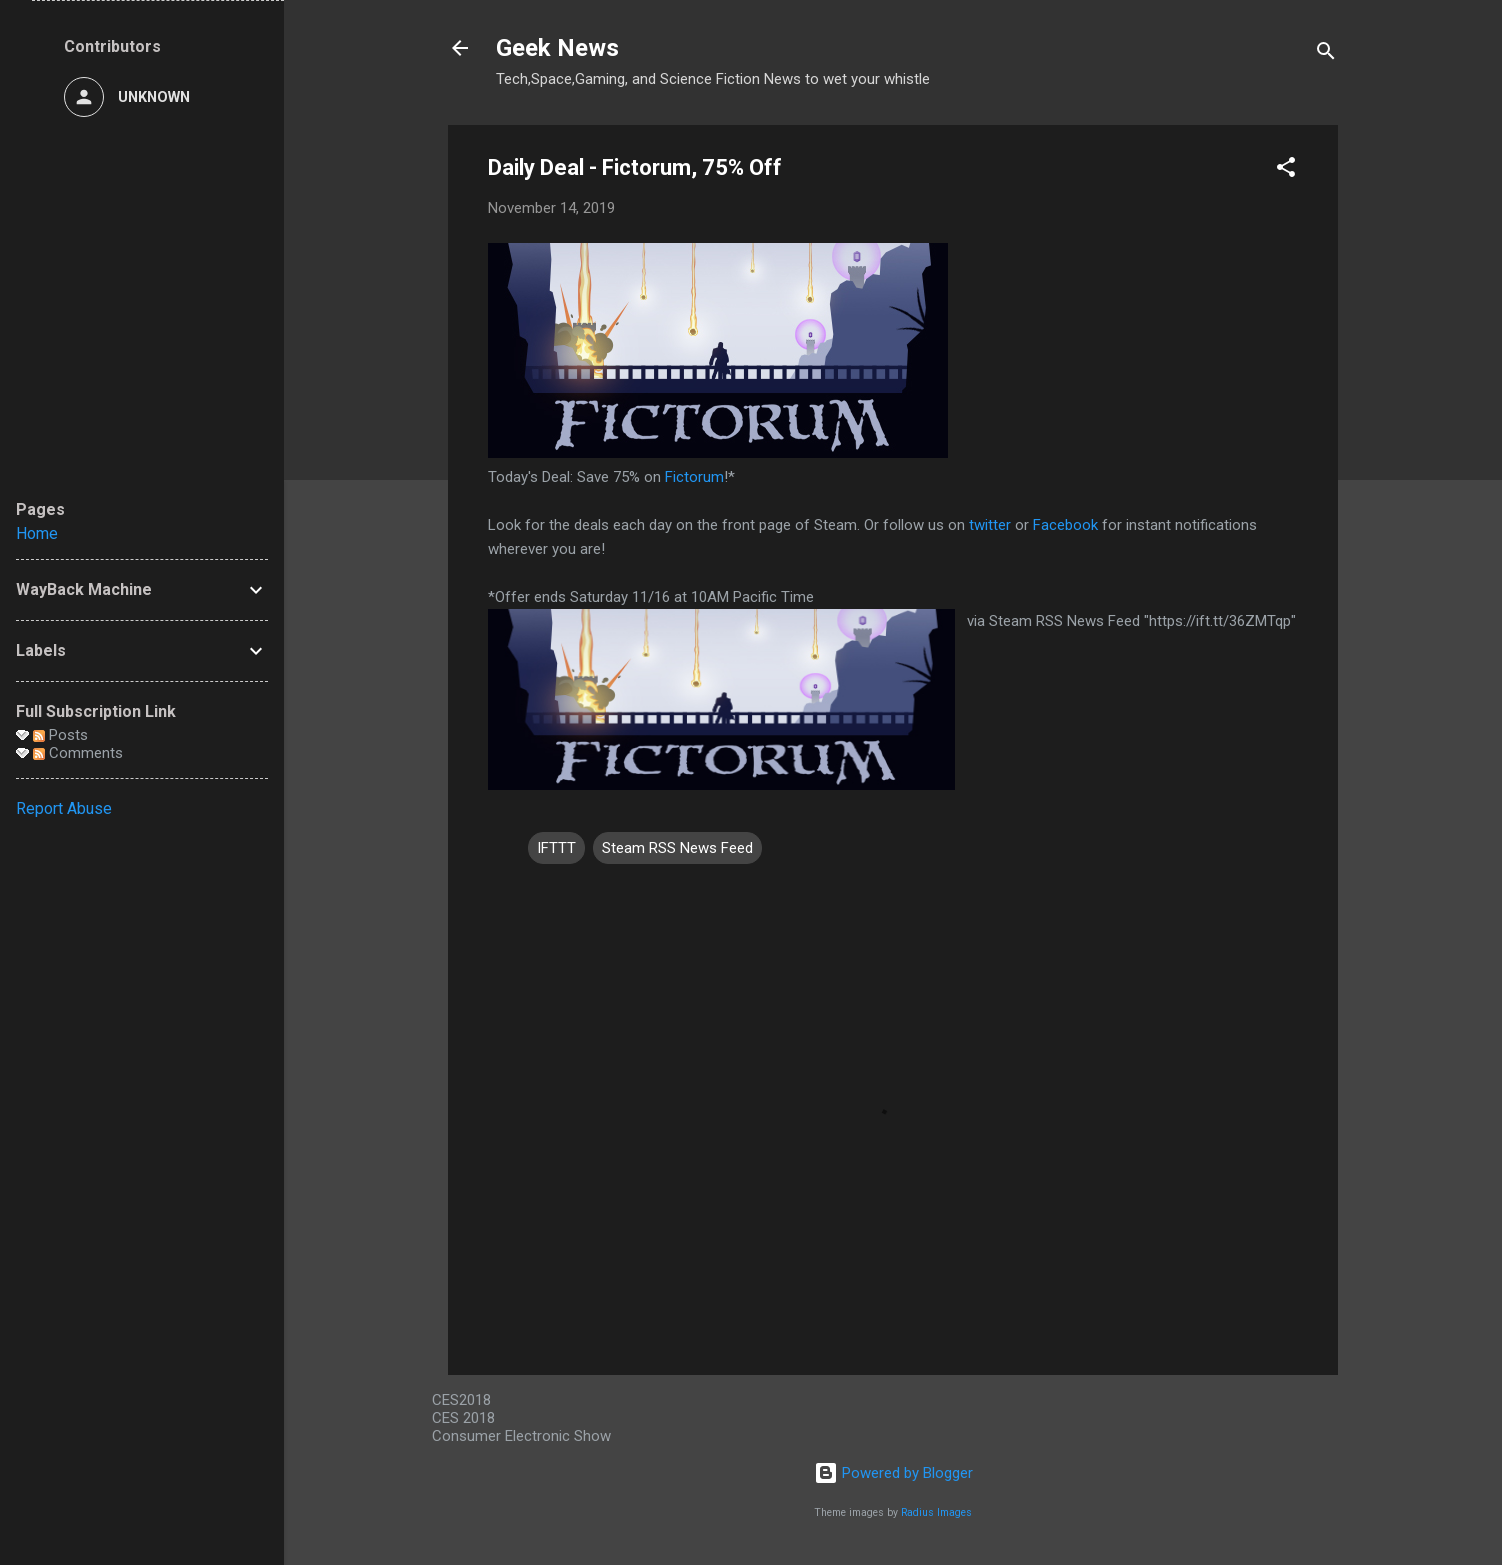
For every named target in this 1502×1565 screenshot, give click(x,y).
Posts (60, 735)
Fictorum (694, 477)
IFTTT (556, 848)
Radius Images (936, 1512)
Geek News (557, 48)
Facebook (1065, 525)
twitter (990, 525)
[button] (1286, 170)
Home (37, 533)
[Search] (1326, 54)
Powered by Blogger (893, 1473)
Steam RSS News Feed (677, 848)
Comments (78, 753)
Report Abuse (64, 808)
